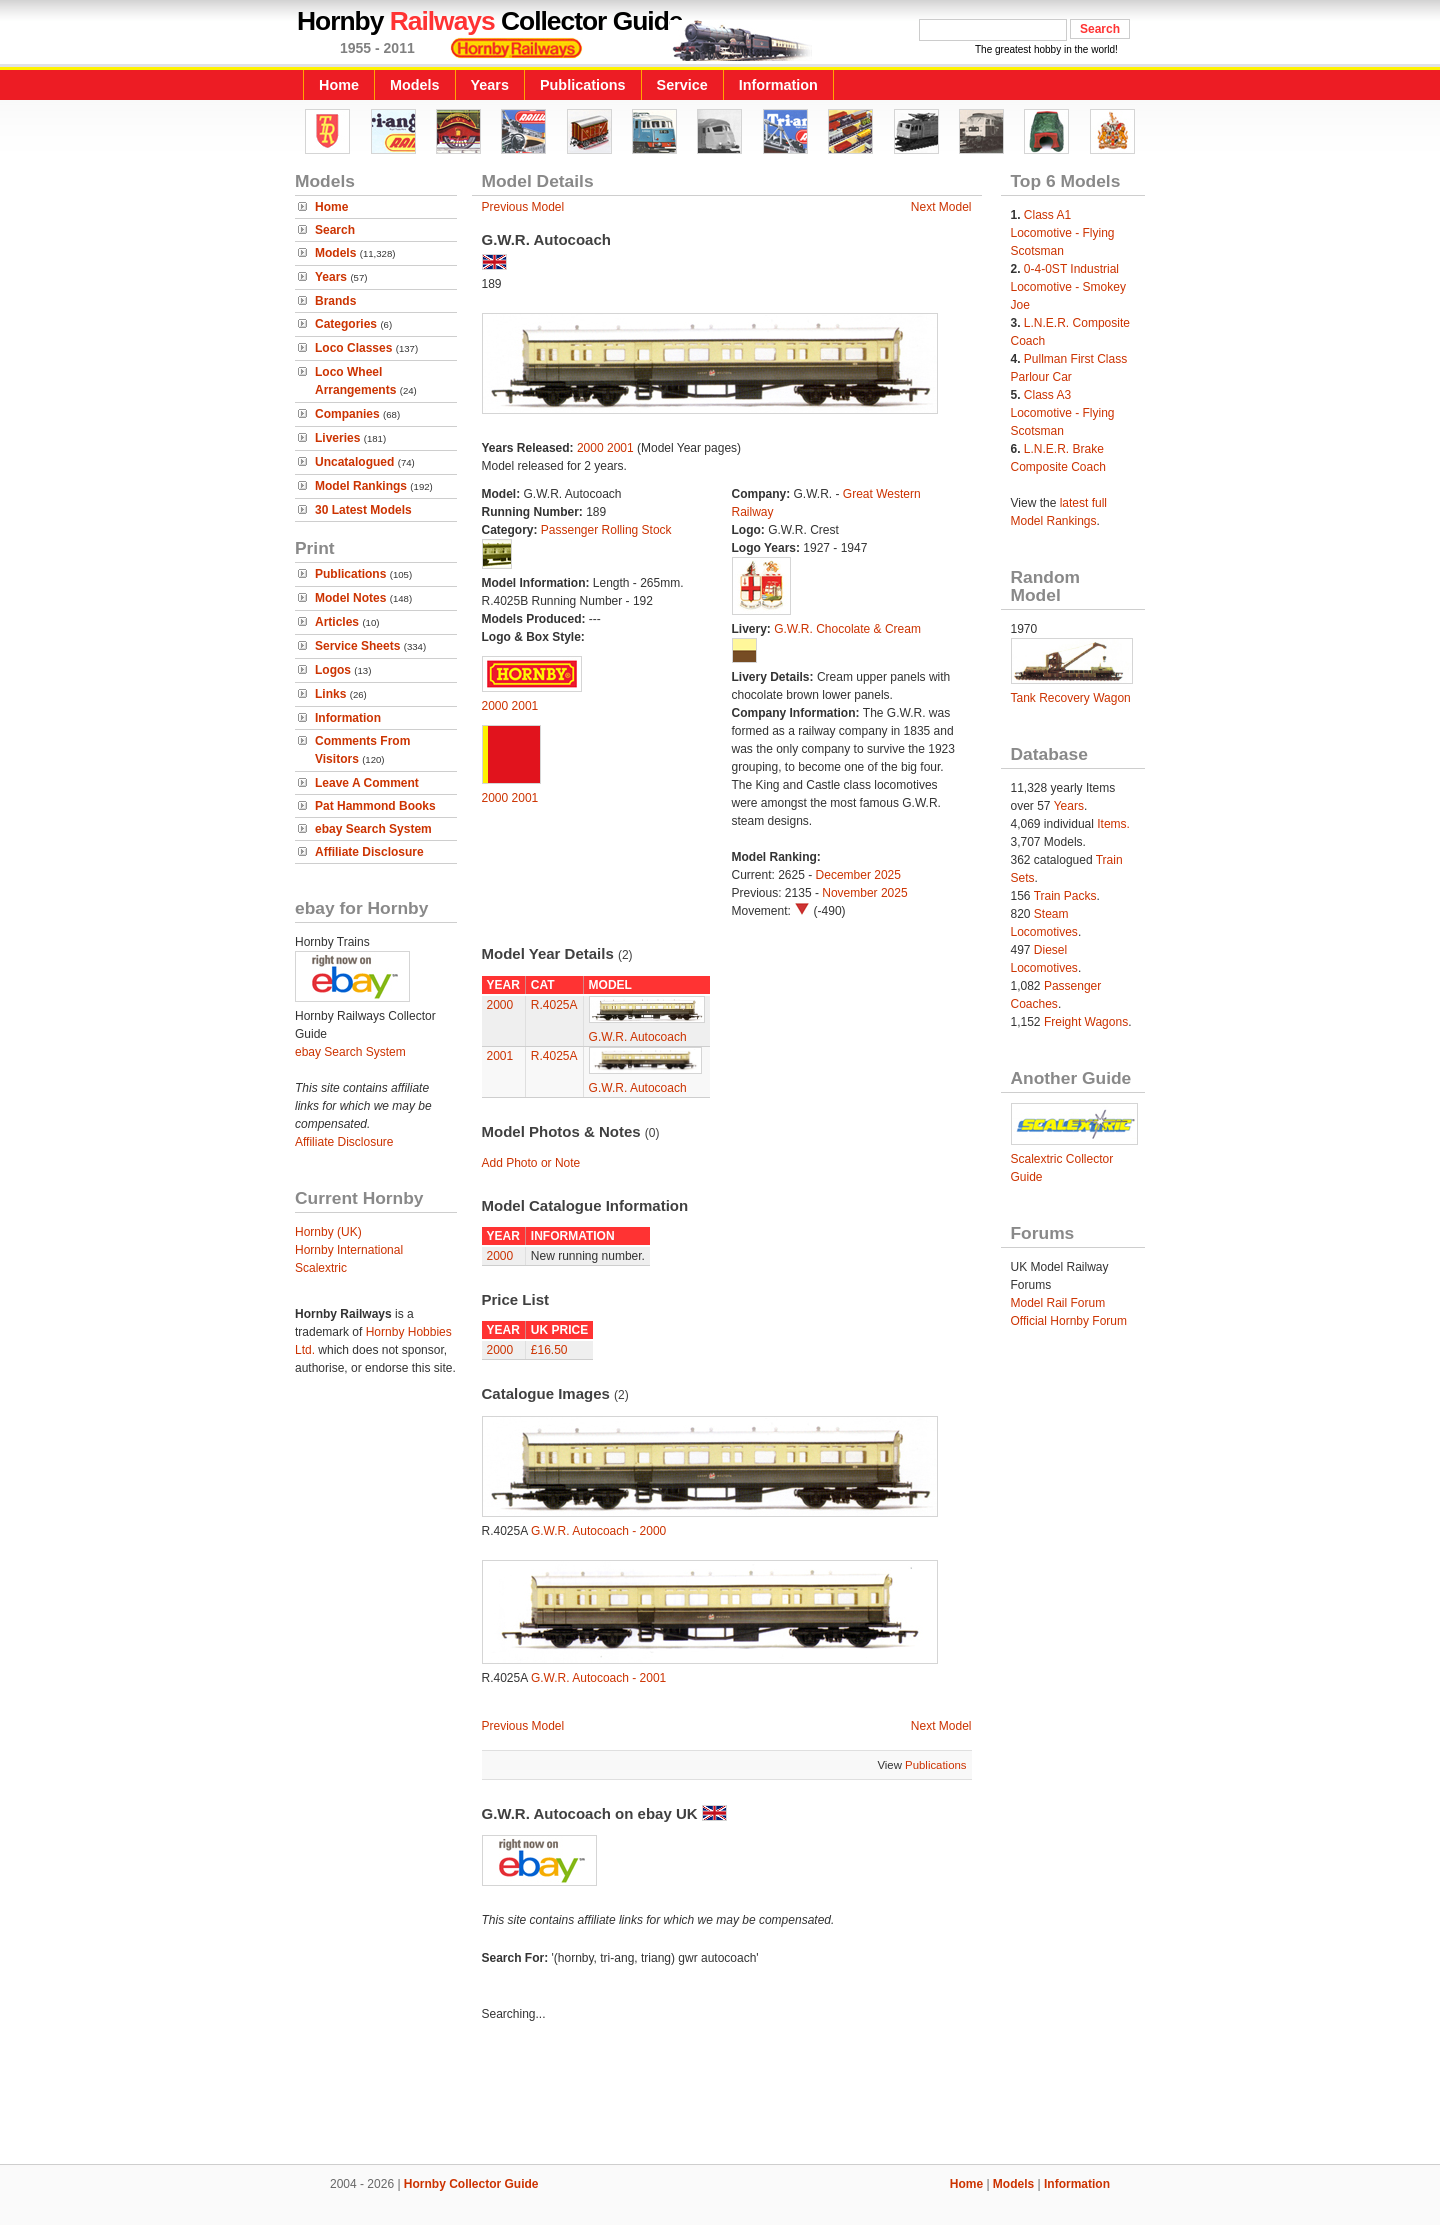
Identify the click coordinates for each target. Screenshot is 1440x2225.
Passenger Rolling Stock (606, 530)
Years (490, 85)
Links (330, 694)
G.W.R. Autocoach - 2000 (598, 1531)
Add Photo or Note (531, 1163)
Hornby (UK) (328, 1232)
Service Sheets (357, 646)
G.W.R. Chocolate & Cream (847, 629)
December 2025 (858, 875)
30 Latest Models (363, 510)
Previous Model (523, 207)
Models (415, 85)
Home (339, 85)
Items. (1113, 824)
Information (778, 85)
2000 (590, 448)
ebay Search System (373, 829)
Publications (583, 85)
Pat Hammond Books (375, 806)
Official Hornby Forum (1069, 1321)
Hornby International (349, 1250)
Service (682, 85)
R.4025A (554, 1005)
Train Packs (1065, 896)
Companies (347, 414)
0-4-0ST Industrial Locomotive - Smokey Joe (1068, 287)
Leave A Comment (367, 783)
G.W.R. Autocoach (638, 1037)
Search (335, 230)
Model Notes (350, 598)
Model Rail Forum (1058, 1303)
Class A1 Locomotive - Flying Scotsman (1063, 233)
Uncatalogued (354, 462)
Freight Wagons (1086, 1022)
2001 (620, 448)
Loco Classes (353, 348)
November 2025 (864, 893)
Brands (335, 301)
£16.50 (549, 1350)
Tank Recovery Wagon (1071, 698)
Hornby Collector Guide (471, 2184)
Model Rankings (361, 486)
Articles (337, 622)
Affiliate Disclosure (369, 852)
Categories (346, 324)
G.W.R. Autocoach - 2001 (598, 1678)
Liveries (337, 438)
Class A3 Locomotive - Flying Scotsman (1063, 413)
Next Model (941, 207)
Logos (333, 670)
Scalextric (321, 1268)
